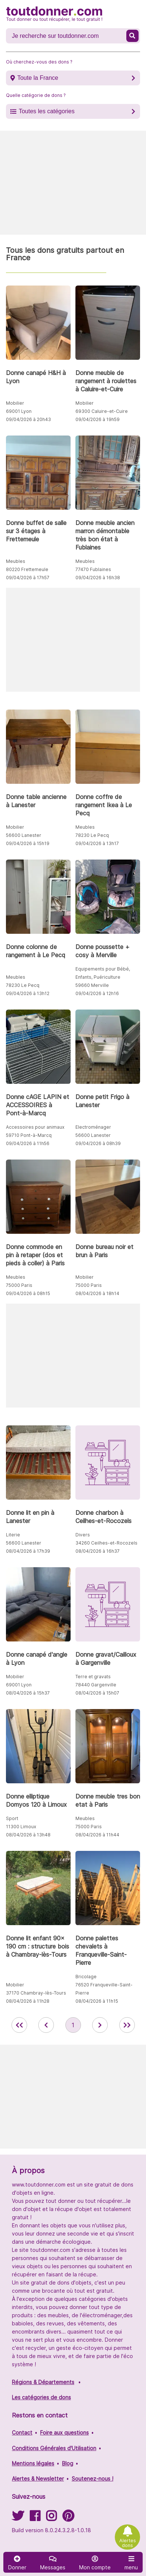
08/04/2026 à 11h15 (96, 2001)
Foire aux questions (64, 2432)
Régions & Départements (43, 2382)
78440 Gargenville (95, 1685)
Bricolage (86, 1976)
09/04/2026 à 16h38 (97, 577)
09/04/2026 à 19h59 (97, 419)
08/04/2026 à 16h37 (97, 1551)
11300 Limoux (21, 1826)
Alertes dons (127, 2543)
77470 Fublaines (93, 569)
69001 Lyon (19, 411)
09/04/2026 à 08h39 (98, 1143)
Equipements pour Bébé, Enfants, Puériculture (102, 973)
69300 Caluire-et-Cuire (101, 411)
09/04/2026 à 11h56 (27, 1143)
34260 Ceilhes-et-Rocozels (106, 1543)
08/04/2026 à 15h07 (97, 1693)
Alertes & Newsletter (38, 2478)
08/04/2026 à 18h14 (97, 1293)
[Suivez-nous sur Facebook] (35, 2518)
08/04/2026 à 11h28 (27, 2001)
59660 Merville (92, 985)
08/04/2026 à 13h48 (28, 1835)
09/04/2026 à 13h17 (97, 843)
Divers (82, 1535)
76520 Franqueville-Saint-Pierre (104, 1989)
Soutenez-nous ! (92, 2478)
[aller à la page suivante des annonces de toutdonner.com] (100, 2025)
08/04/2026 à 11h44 (97, 1835)
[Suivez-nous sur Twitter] (18, 2518)
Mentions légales (33, 2463)
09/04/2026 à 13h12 (27, 993)
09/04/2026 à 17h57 (27, 577)
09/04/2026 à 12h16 (97, 993)
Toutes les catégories (46, 111)
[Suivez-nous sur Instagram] (51, 2518)
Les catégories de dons (41, 2397)
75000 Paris (19, 1285)
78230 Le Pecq (92, 835)
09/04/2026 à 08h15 (28, 1293)
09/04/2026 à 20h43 (28, 419)
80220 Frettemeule (27, 569)
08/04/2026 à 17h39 (28, 1551)
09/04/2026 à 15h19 (27, 843)
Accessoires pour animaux (35, 1127)
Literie (13, 1535)
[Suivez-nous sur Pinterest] (68, 2518)
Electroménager (93, 1127)
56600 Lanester (23, 835)
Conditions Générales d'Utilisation (54, 2448)
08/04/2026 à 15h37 (28, 1693)
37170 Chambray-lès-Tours (36, 1993)
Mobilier (15, 403)
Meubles (15, 561)
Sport (12, 1818)
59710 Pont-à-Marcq (29, 1135)
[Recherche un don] (66, 36)
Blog (67, 2463)
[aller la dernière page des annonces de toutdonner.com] (127, 2025)
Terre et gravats (93, 1676)
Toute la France (37, 78)
